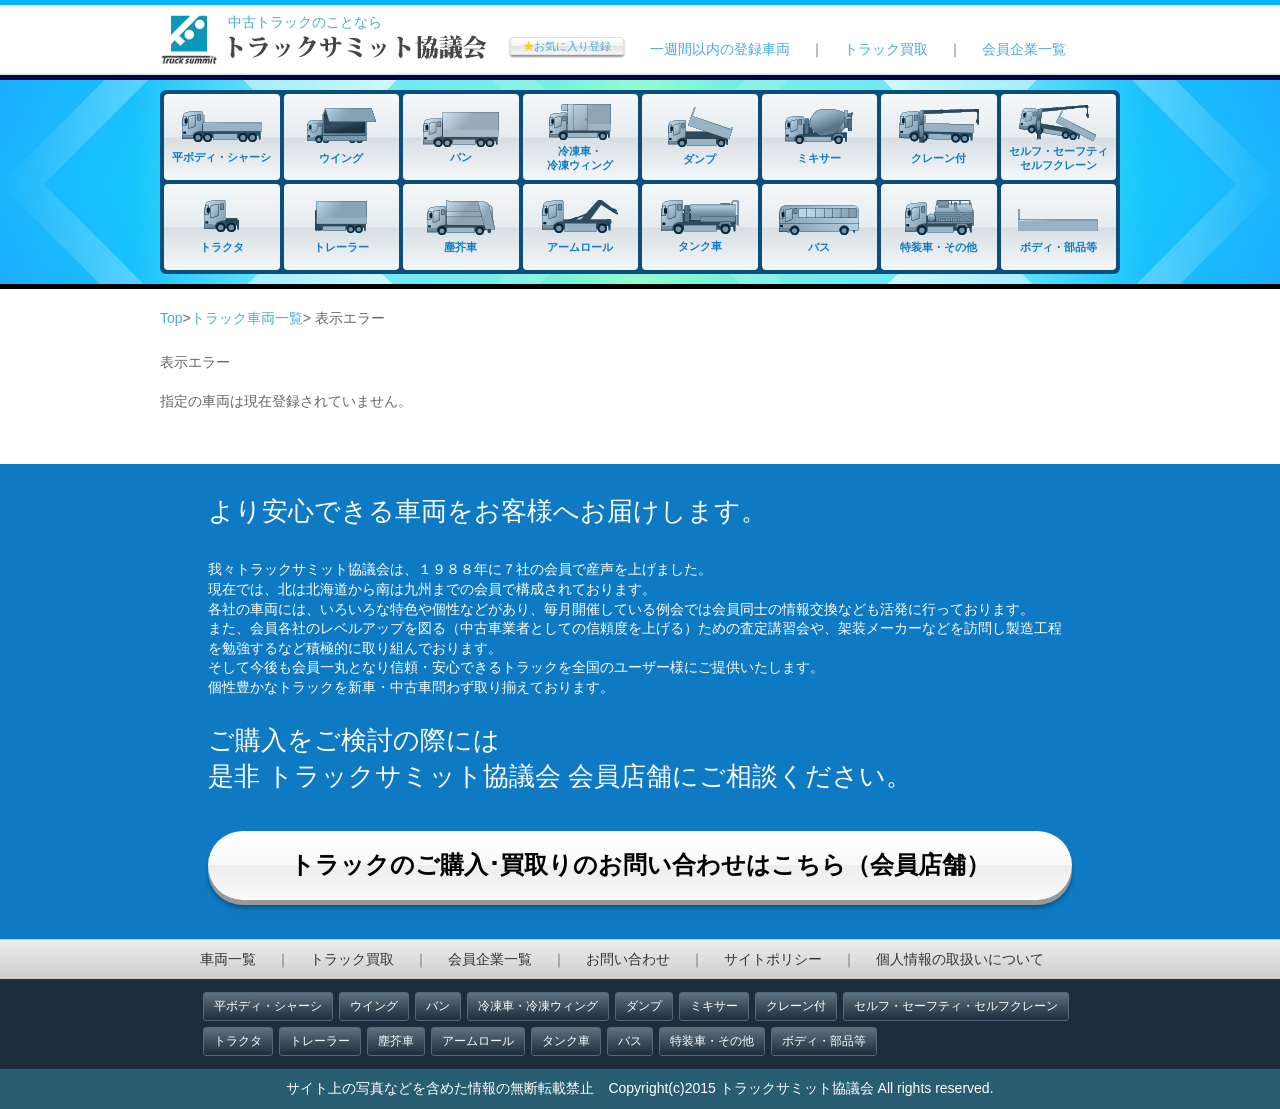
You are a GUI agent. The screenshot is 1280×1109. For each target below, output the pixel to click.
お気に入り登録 (567, 46)
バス (630, 1041)
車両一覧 (228, 959)
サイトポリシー (773, 959)
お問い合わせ (628, 959)
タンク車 (566, 1041)
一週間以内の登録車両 (720, 49)
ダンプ (644, 1006)
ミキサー (714, 1006)
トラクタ (238, 1041)
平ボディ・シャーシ (268, 1006)
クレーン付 (796, 1006)
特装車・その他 (712, 1041)
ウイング (374, 1006)
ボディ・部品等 (824, 1041)
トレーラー (320, 1041)
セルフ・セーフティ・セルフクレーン (956, 1006)
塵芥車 (396, 1041)
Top (171, 318)
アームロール (478, 1041)
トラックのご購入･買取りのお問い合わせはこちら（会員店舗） (640, 864)
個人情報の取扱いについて (960, 959)
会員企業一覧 (1024, 49)
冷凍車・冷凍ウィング (538, 1006)
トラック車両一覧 (247, 318)
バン (438, 1006)
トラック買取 (886, 49)
